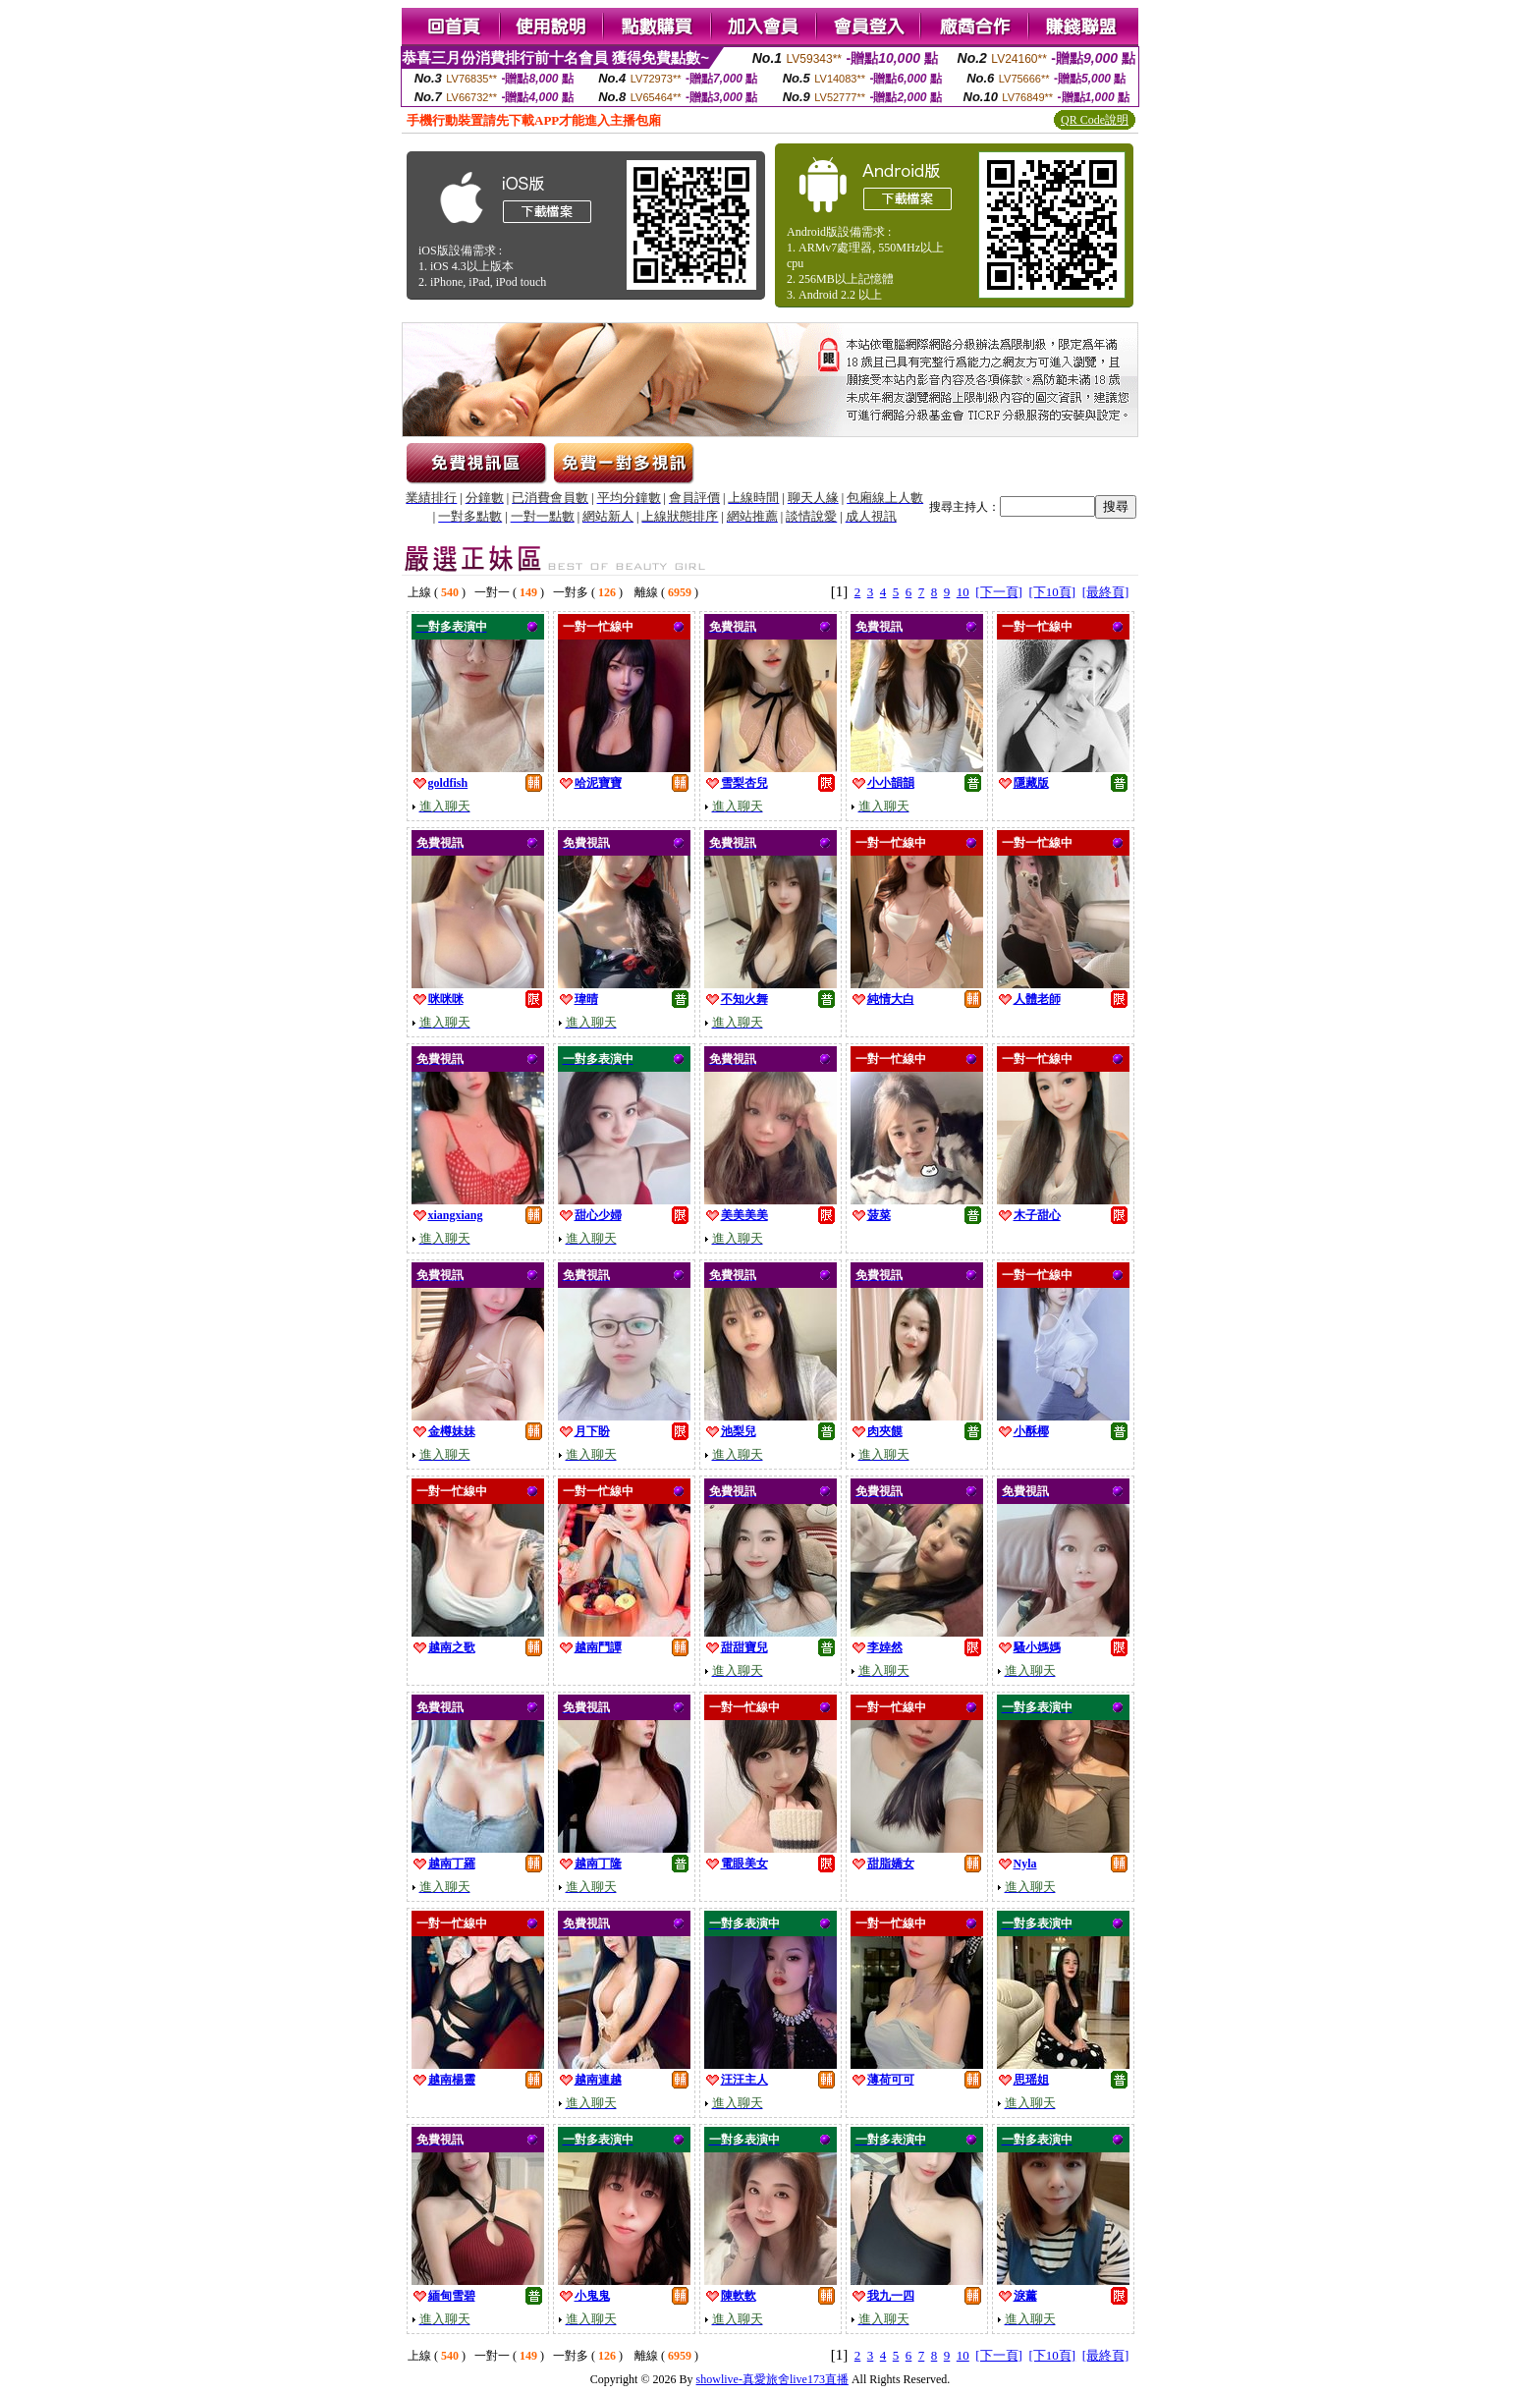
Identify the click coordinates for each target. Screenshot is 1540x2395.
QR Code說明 (1094, 120)
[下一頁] (998, 592)
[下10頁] (1051, 592)
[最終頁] (1105, 592)
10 (963, 592)
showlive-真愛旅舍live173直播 (772, 2379)
